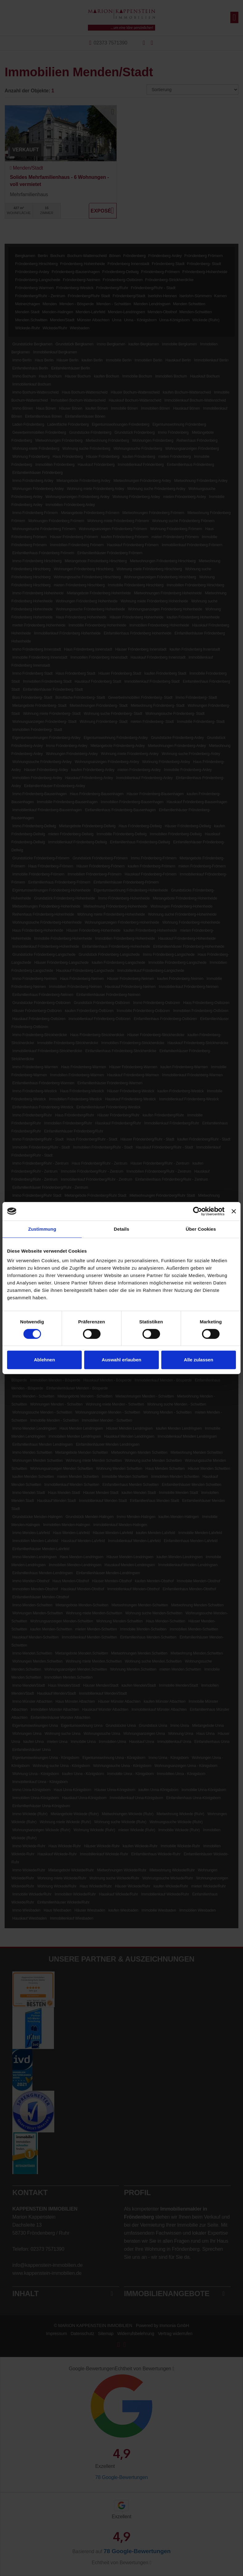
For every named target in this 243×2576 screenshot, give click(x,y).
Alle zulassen (198, 1359)
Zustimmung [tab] (42, 1229)
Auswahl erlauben (121, 1359)
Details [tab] (121, 1229)
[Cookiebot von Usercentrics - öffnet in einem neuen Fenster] (197, 1211)
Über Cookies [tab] (201, 1229)
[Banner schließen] (234, 1211)
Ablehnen (44, 1359)
